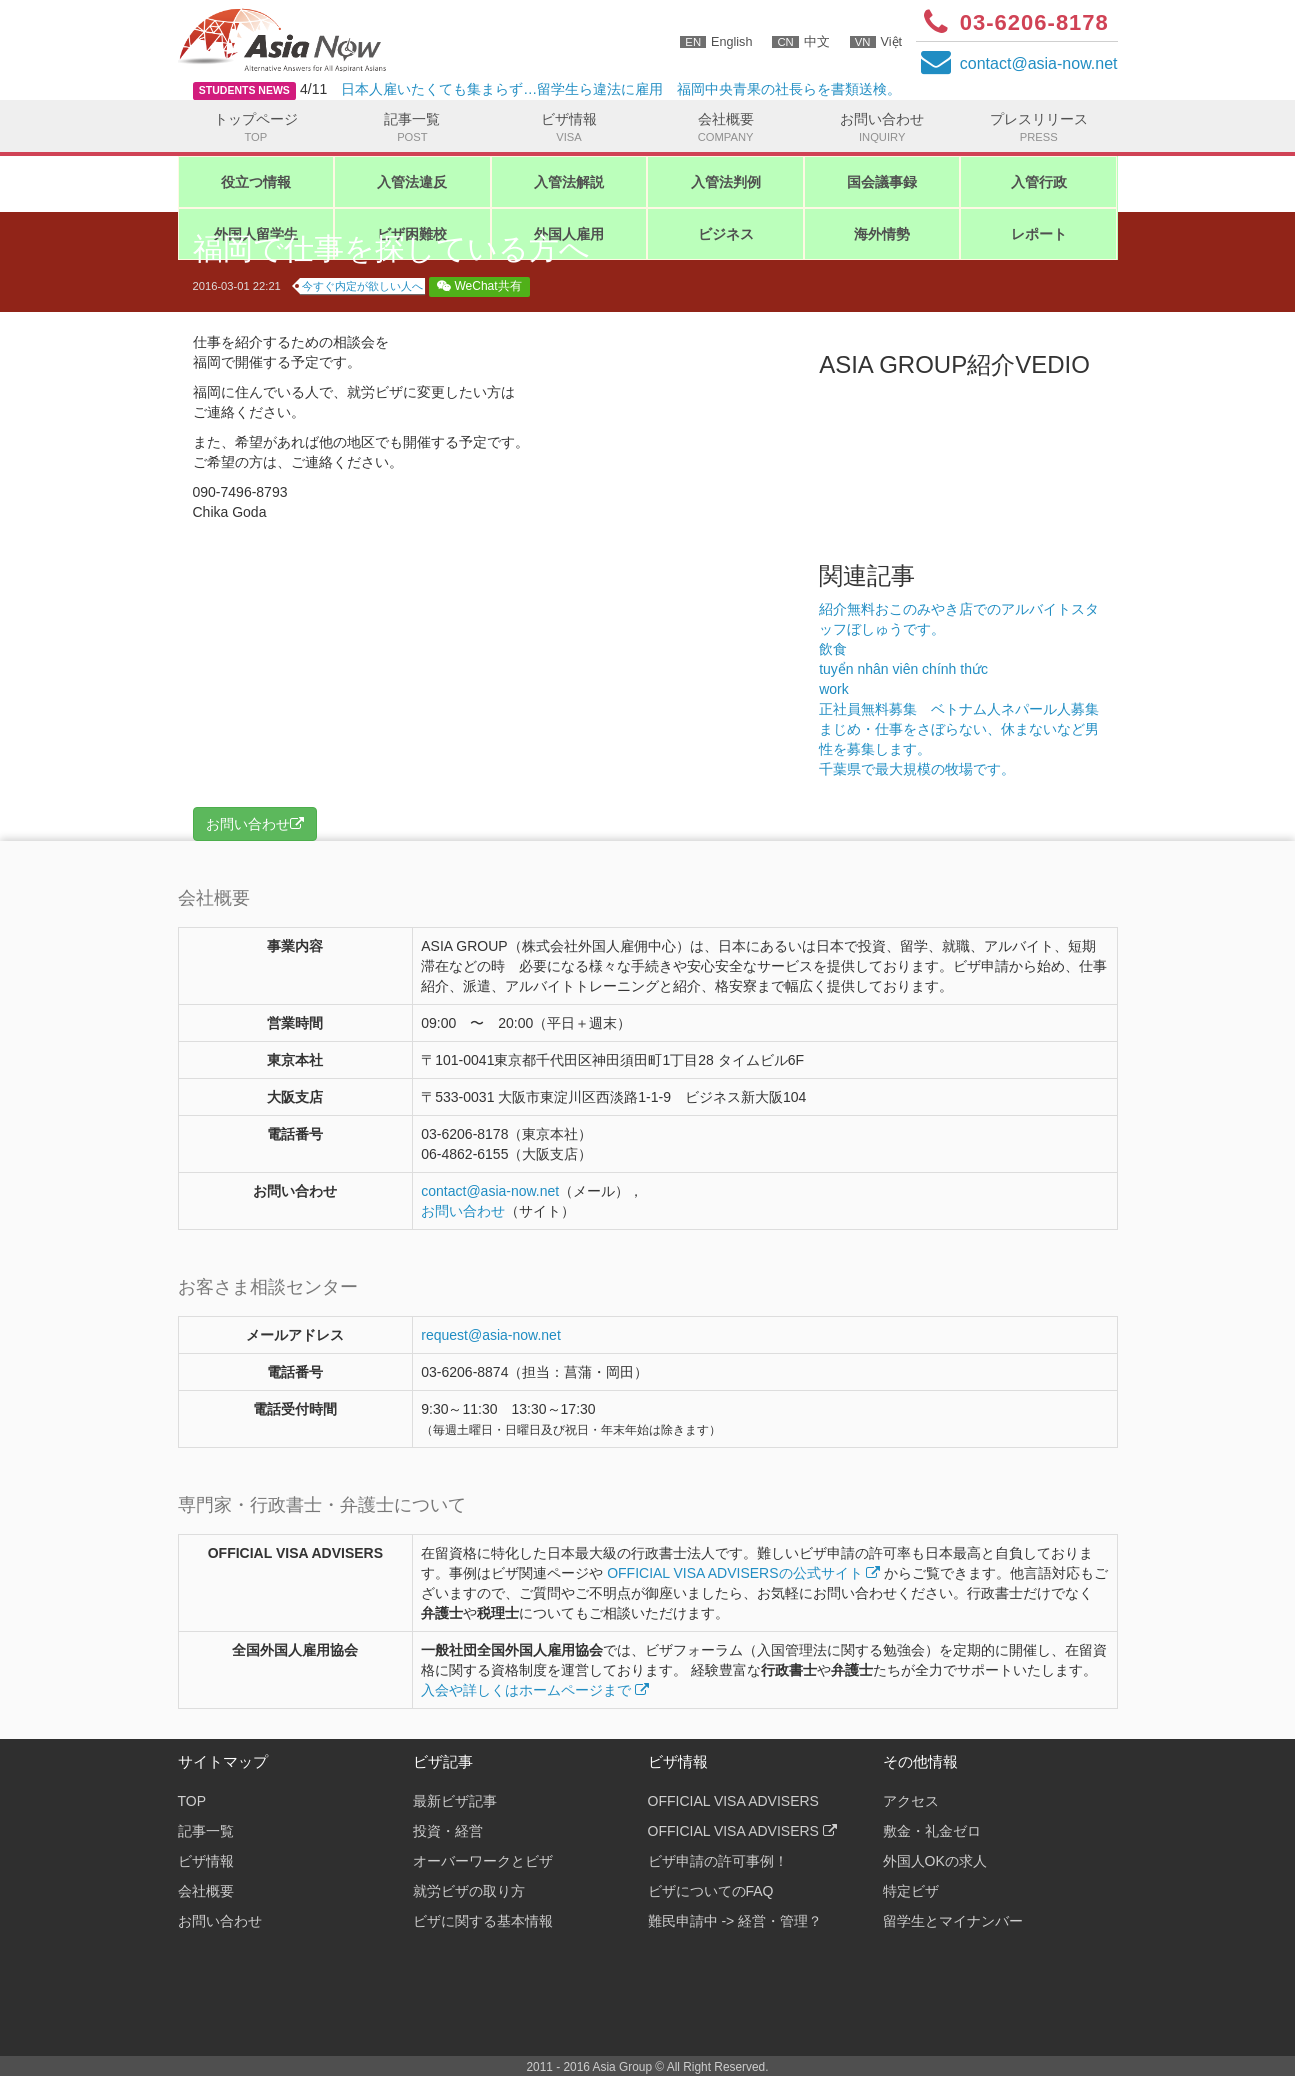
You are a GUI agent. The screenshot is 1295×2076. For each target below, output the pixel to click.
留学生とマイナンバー (953, 1921)
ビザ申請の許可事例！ (718, 1861)
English (716, 42)
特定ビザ (911, 1891)
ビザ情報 (569, 128)
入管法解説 (569, 182)
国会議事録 (882, 182)
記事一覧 (412, 128)
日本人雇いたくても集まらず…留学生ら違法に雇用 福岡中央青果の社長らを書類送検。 (621, 89)
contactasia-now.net (1039, 63)
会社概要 (725, 128)
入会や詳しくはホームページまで (535, 1690)
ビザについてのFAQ (711, 1891)
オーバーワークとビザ (483, 1861)
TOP (192, 1801)
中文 (800, 42)
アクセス (911, 1801)
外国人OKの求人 (935, 1861)
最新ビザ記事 (455, 1801)
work (834, 689)
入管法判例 (726, 182)
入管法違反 (412, 182)
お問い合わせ (882, 128)
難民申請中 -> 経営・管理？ (735, 1921)
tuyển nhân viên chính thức (903, 669)
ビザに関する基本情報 (483, 1921)
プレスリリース (1038, 128)
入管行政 (1039, 182)
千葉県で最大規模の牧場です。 (952, 769)
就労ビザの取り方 (469, 1891)
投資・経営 (448, 1831)
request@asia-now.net (491, 1335)
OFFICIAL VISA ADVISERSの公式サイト (743, 1573)
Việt (876, 42)
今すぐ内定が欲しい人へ (362, 286)
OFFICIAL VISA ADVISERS (733, 1801)
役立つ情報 (256, 182)
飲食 (833, 649)
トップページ (256, 128)
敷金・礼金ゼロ (932, 1831)
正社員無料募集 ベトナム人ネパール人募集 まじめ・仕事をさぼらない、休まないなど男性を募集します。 (966, 729)
